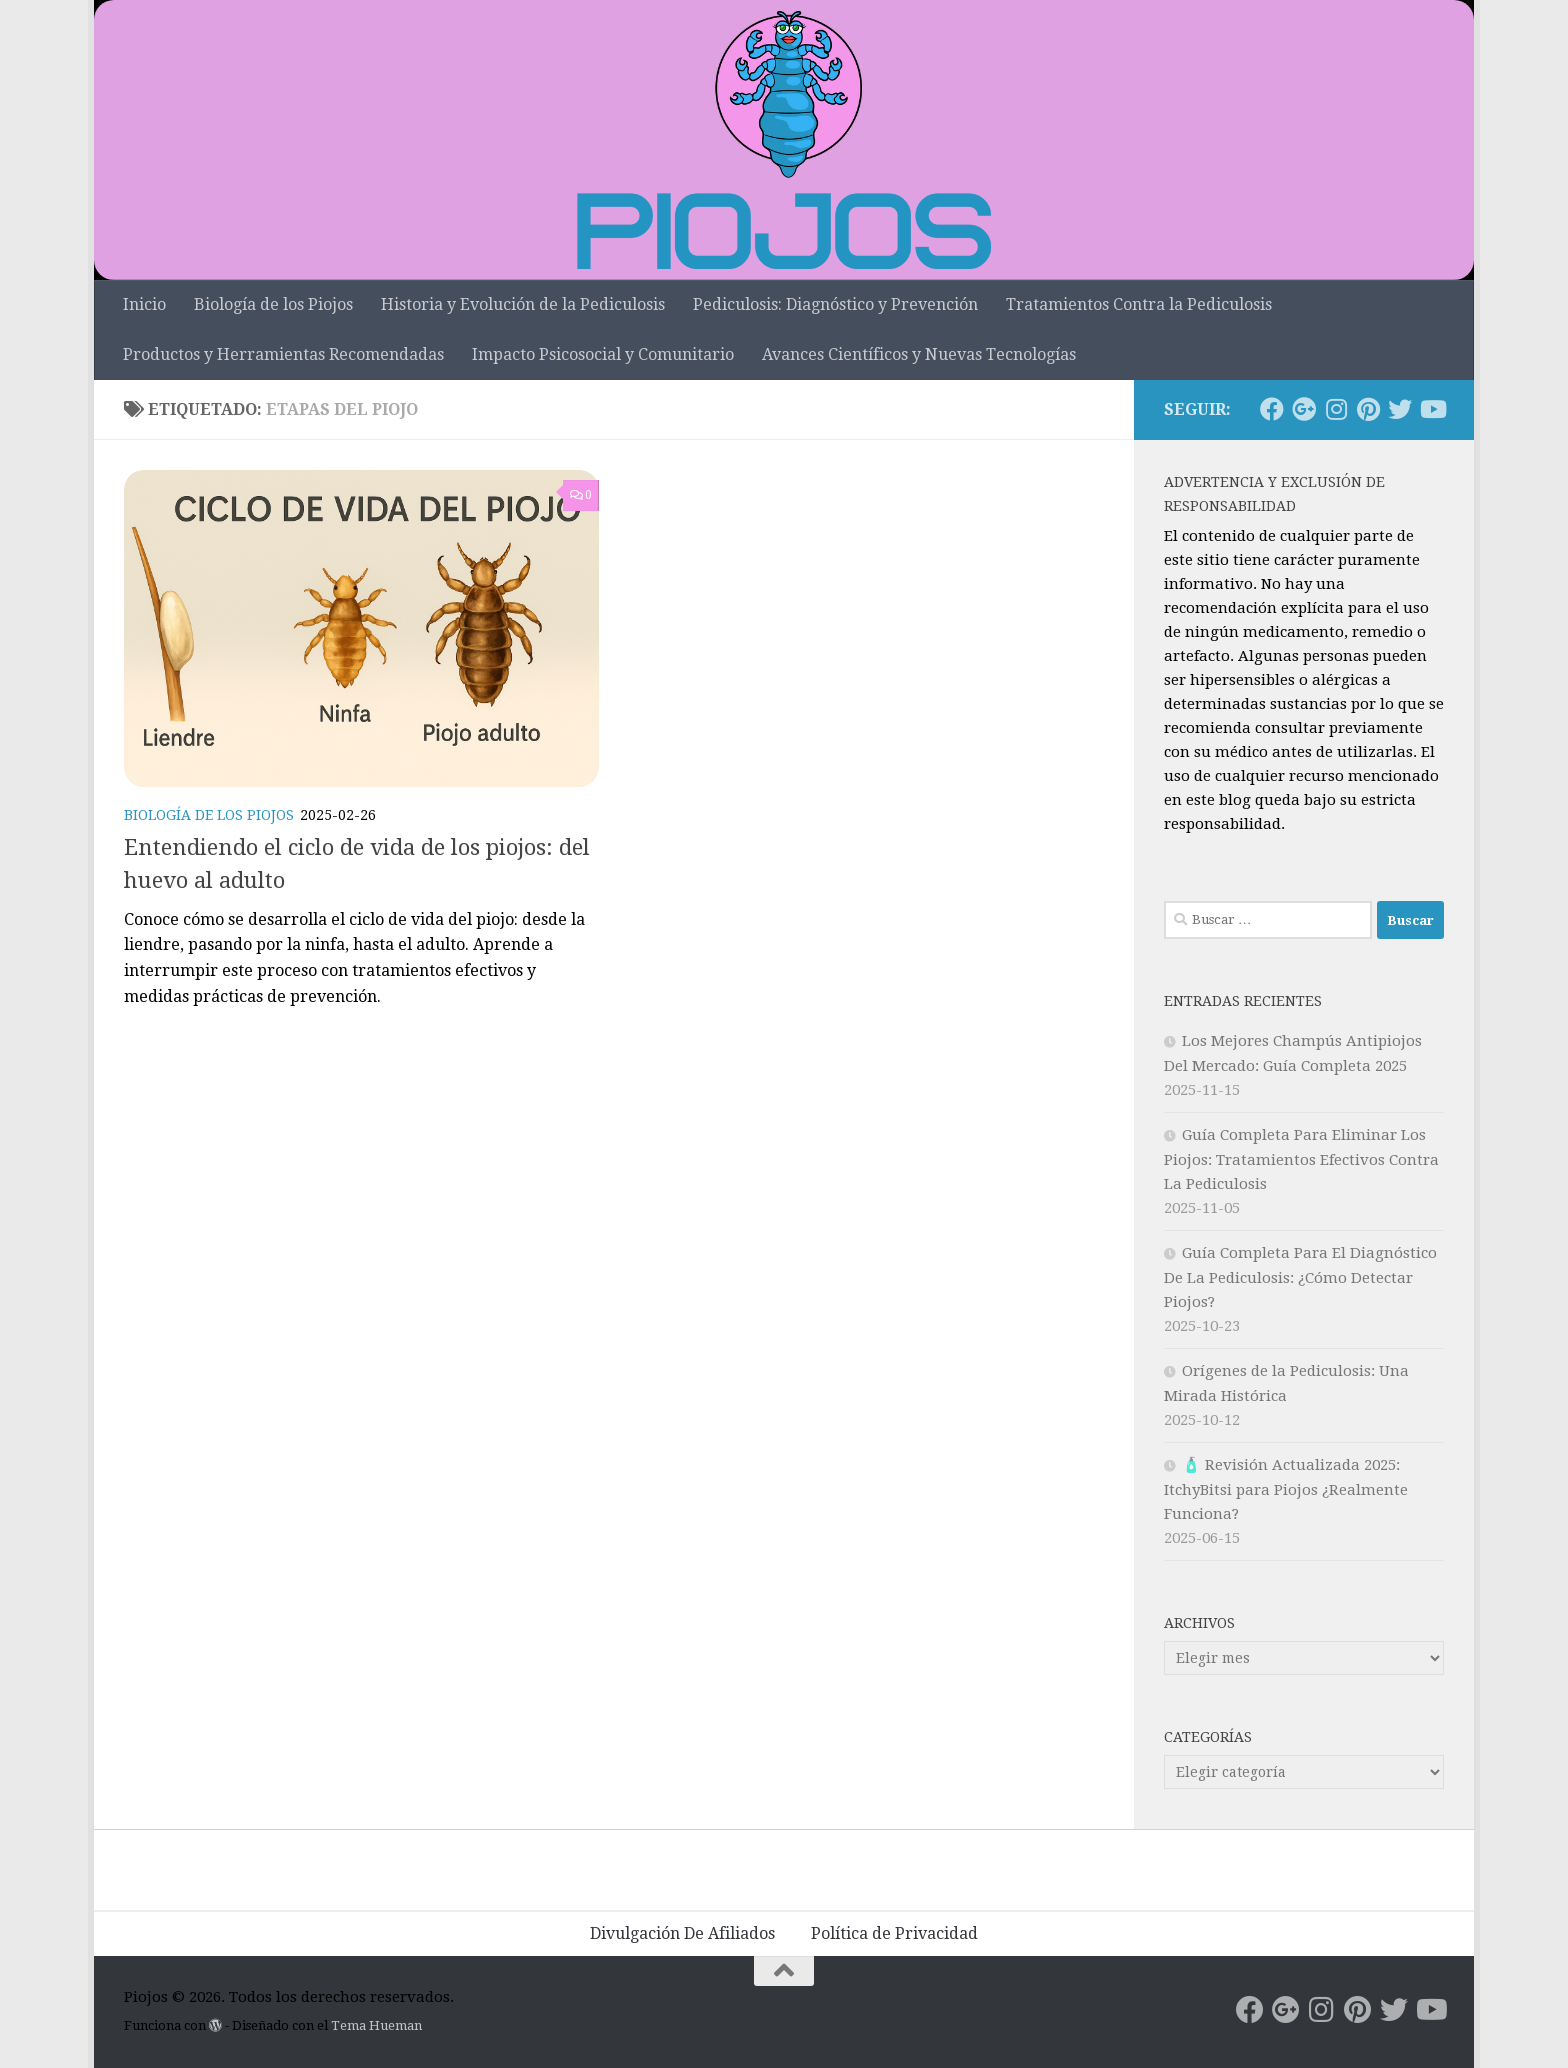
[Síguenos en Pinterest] (1368, 409)
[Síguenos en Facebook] (1272, 409)
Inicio (144, 304)
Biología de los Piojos (273, 304)
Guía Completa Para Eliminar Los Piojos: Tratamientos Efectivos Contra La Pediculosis (1301, 1159)
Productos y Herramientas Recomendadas (283, 354)
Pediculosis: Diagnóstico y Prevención (835, 304)
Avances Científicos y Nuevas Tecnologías (919, 354)
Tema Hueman (376, 2025)
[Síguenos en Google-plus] (1304, 409)
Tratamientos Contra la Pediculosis (1139, 304)
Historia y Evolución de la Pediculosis (523, 304)
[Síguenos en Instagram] (1336, 409)
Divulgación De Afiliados (682, 1933)
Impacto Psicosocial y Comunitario (603, 354)
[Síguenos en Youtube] (1432, 409)
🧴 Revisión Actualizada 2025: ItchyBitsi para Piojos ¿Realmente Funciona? (1286, 1489)
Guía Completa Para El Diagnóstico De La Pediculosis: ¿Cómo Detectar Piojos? (1300, 1277)
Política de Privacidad (894, 1933)
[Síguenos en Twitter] (1400, 409)
